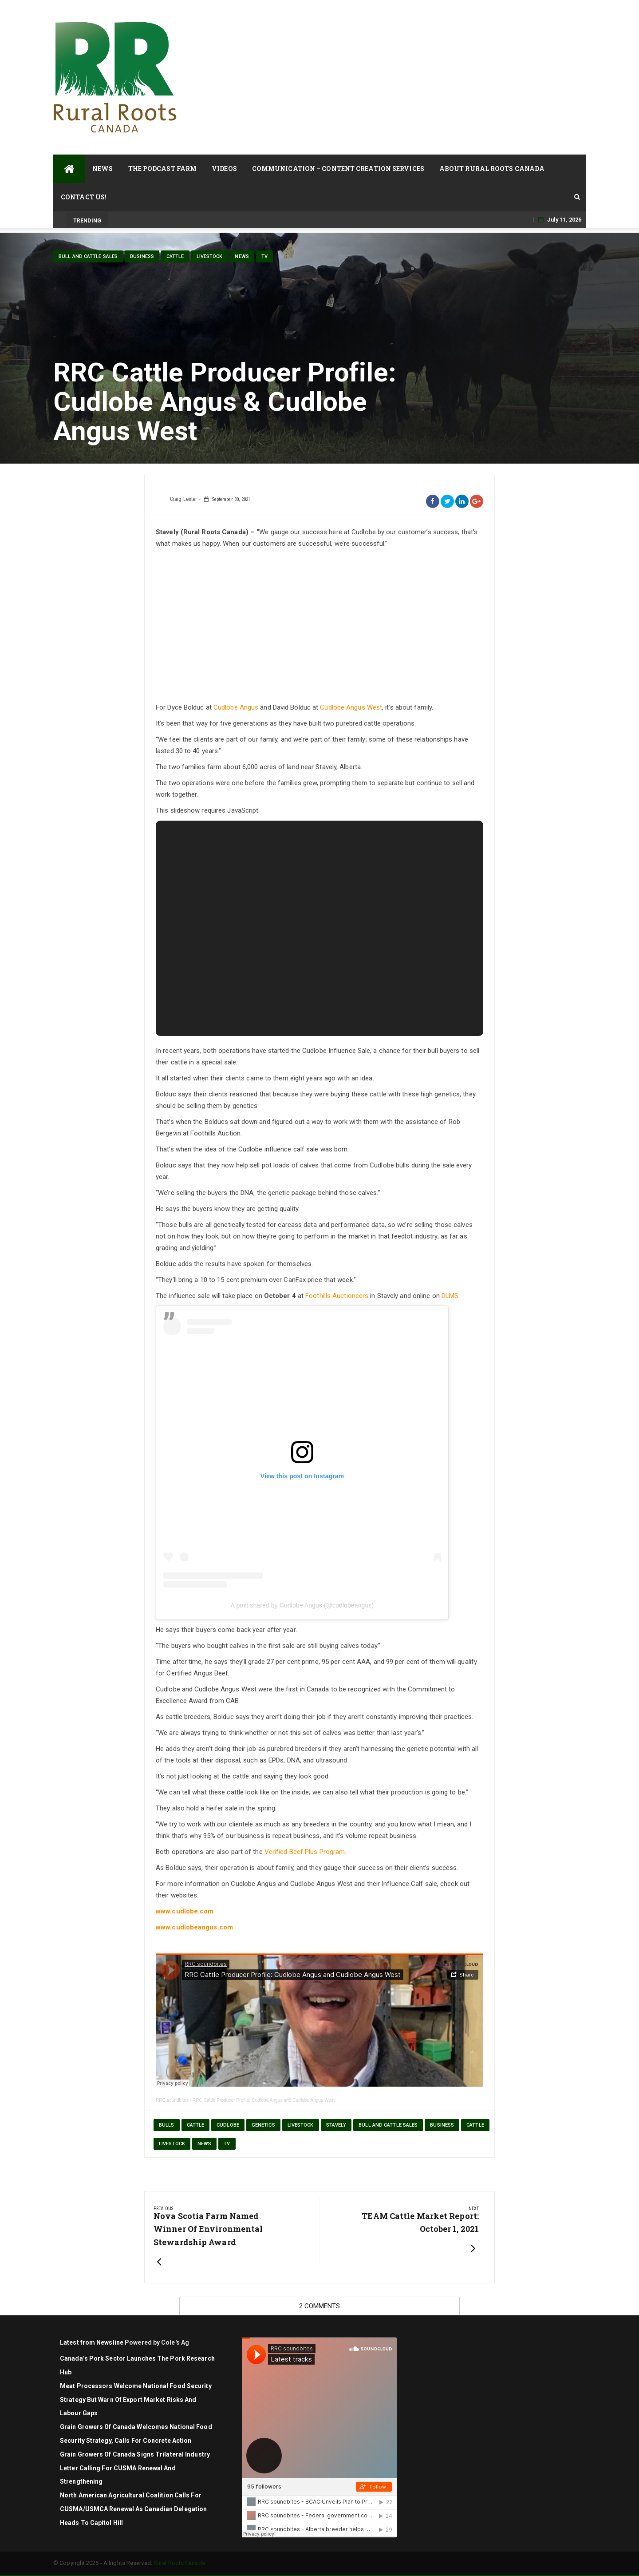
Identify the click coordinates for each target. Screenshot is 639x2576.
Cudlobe (228, 2125)
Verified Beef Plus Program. (305, 1852)
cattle (175, 256)
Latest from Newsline (91, 2342)
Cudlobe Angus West (351, 707)
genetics (263, 2125)
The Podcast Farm (162, 168)
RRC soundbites (172, 2100)
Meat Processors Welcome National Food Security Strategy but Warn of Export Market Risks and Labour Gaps (136, 2399)
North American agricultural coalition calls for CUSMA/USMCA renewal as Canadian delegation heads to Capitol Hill (133, 2509)
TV (264, 256)
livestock (210, 256)
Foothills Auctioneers (336, 1296)
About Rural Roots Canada (491, 168)
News (102, 168)
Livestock (301, 2125)
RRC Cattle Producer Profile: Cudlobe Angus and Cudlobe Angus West (264, 2100)
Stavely (336, 2125)
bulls (166, 2125)
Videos (224, 168)
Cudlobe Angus (235, 707)
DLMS (450, 1296)
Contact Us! (83, 197)
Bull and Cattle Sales (88, 256)
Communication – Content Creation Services (338, 168)
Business (142, 256)
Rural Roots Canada (179, 2563)
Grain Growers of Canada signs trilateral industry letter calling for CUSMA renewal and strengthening (135, 2468)
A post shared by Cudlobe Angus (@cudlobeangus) (302, 1605)
